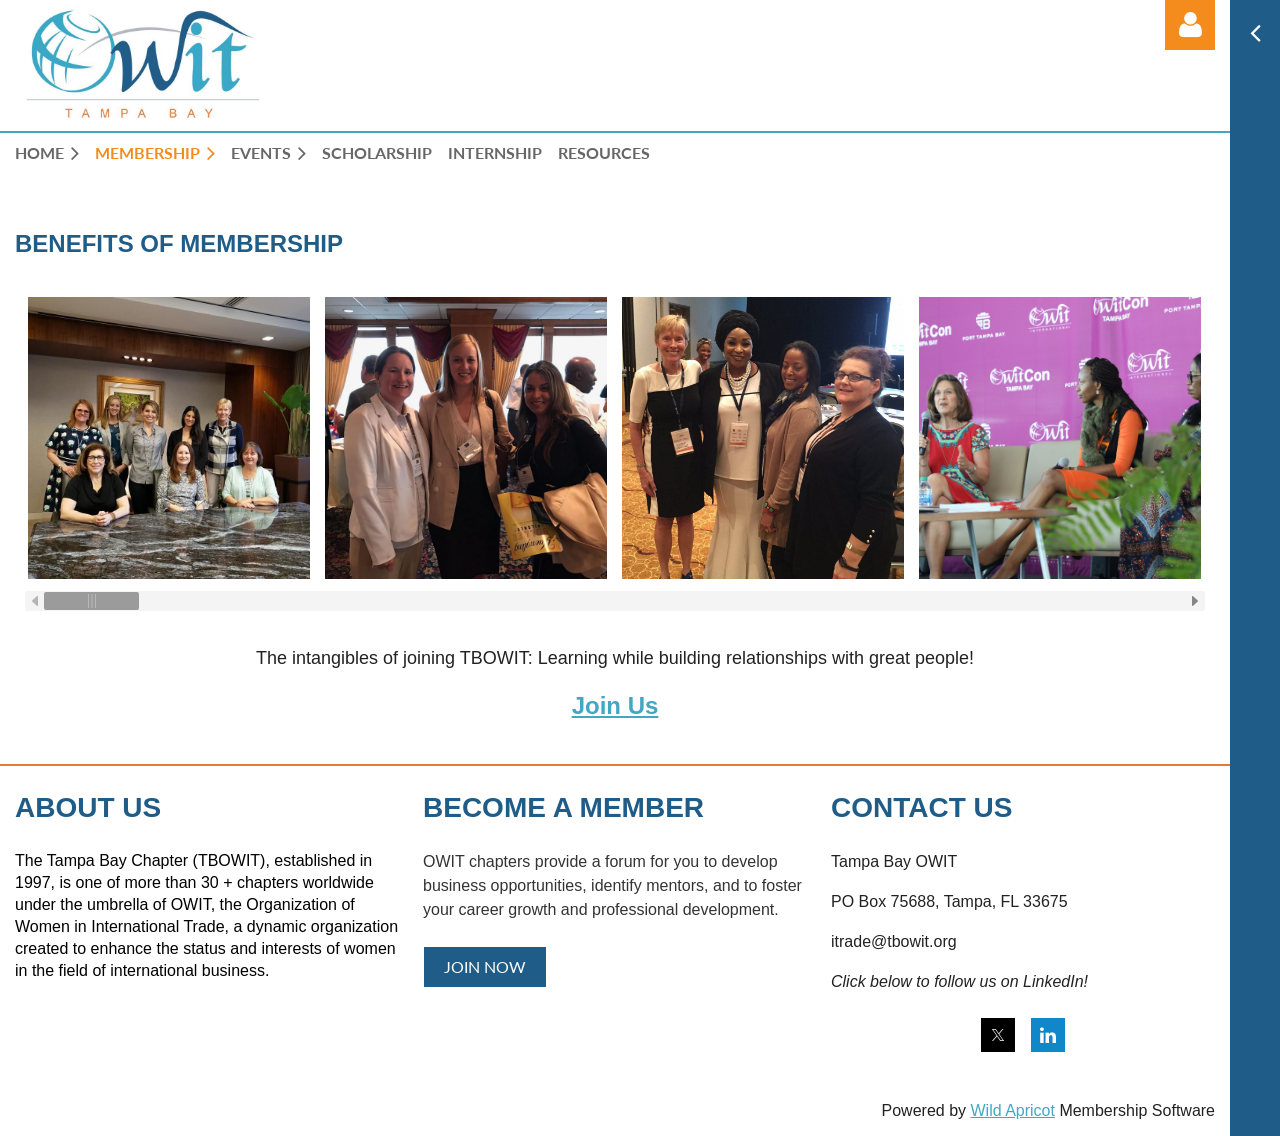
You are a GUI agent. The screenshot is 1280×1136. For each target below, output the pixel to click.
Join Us (615, 705)
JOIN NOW (485, 966)
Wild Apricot (1012, 1110)
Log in (1190, 25)
